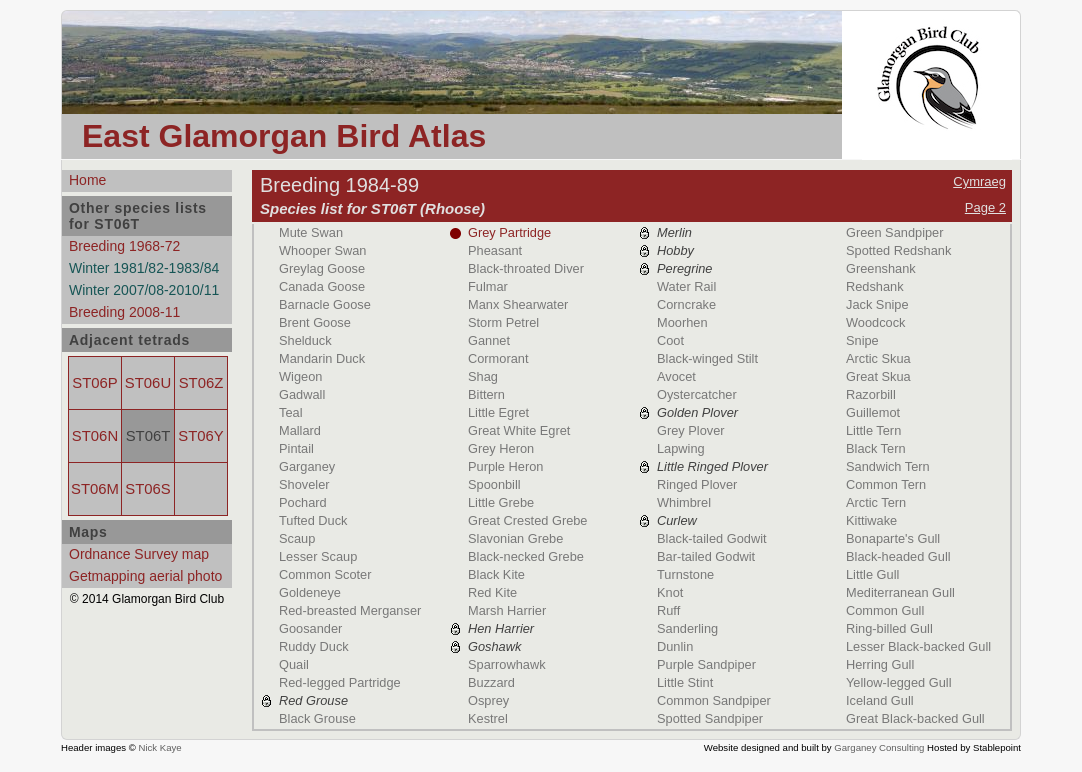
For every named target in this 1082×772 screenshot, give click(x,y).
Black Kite (496, 574)
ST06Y (200, 436)
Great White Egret (519, 430)
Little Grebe (501, 502)
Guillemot (873, 412)
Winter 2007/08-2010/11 (144, 290)
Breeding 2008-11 (124, 312)
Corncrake (686, 304)
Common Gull (885, 610)
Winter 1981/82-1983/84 (144, 268)
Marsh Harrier (507, 610)
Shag (483, 376)
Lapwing (681, 448)
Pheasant (495, 250)
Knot (670, 592)
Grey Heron (501, 448)
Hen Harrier (501, 628)
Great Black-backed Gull (915, 718)
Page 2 (985, 207)
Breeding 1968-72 (124, 246)
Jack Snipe (877, 304)
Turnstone (685, 574)
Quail (294, 664)
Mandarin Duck (322, 358)
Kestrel (488, 718)
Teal (290, 412)
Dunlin (675, 646)
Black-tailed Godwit (712, 538)
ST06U (148, 383)
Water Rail (686, 286)
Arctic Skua (878, 358)
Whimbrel (684, 502)
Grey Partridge (509, 232)
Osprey (488, 700)
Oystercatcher (697, 394)
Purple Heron (505, 466)
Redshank (875, 286)
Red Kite (492, 592)
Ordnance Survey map (139, 554)
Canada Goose (322, 286)
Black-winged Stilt (707, 358)
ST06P (94, 383)
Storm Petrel (503, 322)
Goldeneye (310, 592)
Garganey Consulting (879, 747)
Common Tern (886, 484)
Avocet (676, 376)
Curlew (677, 520)
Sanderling (687, 628)
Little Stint (685, 682)
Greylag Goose (322, 268)
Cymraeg (979, 181)
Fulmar (488, 286)
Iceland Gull (880, 700)
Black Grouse (317, 718)
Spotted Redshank (898, 250)
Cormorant (498, 358)
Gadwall (302, 394)
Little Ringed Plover (712, 466)
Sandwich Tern (888, 466)
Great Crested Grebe (528, 520)
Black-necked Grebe (526, 556)
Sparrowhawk (507, 664)
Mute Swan (311, 232)
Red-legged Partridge (340, 682)
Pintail (296, 448)
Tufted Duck (313, 520)
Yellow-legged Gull (899, 682)
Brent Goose (315, 322)
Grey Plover (691, 430)
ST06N (95, 436)
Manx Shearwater (518, 304)
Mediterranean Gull (900, 592)
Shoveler (304, 484)
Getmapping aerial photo (145, 576)
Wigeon (300, 376)
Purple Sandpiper (706, 664)
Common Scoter (325, 574)
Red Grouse (313, 700)
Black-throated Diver (526, 268)
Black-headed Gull (898, 556)
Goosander (310, 628)
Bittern (486, 394)
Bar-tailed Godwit (706, 556)
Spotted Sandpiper (710, 718)
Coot (670, 340)
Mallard (300, 430)
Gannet (489, 340)
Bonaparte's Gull (893, 538)
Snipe (862, 340)
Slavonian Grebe (515, 538)
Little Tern (873, 430)
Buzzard (491, 682)
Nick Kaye (159, 747)
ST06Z (201, 383)
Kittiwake (871, 520)
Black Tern (876, 448)
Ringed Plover (697, 484)
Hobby (675, 250)
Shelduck (305, 340)
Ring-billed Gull (889, 628)
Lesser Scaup (318, 556)
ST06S (147, 489)
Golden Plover (697, 412)
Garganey (307, 466)
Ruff (668, 610)
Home (87, 180)
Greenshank (881, 268)
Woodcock (876, 322)
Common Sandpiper (714, 700)
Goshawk (494, 646)
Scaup (297, 538)
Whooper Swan (323, 250)
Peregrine (685, 268)
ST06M (95, 489)
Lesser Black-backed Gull (918, 646)
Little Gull (872, 574)
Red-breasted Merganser (350, 610)
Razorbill (871, 394)
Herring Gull (880, 664)
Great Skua (878, 376)
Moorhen (682, 322)
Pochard (303, 502)
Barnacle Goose (325, 304)
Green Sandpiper (894, 232)
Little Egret (498, 412)
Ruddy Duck (314, 646)
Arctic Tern (876, 502)
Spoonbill (494, 484)
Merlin (674, 232)
